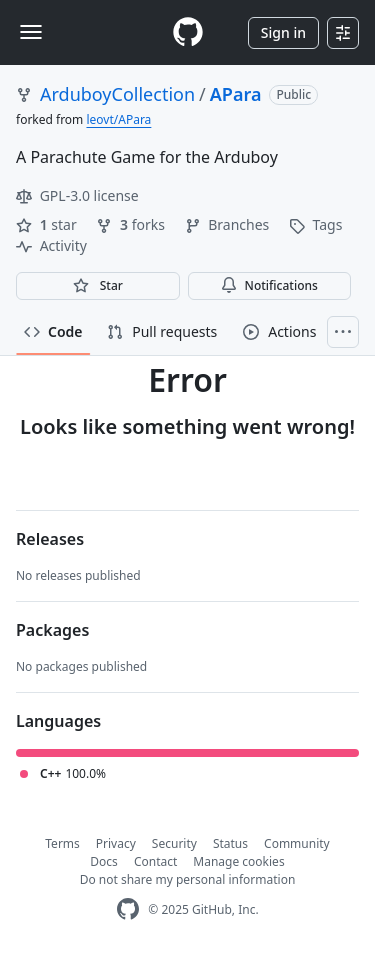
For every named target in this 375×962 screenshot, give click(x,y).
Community (297, 843)
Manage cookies (238, 861)
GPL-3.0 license (77, 195)
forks (132, 224)
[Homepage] (188, 32)
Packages (52, 630)
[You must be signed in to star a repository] (98, 286)
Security (174, 843)
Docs (104, 861)
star (48, 224)
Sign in (283, 32)
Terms (62, 843)
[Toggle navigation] (31, 32)
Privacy (116, 843)
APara (236, 94)
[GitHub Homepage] (128, 909)
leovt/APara (118, 119)
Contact (155, 861)
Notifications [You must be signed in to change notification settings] (269, 285)
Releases (50, 539)
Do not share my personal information (188, 879)
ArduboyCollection (117, 94)
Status (230, 843)
